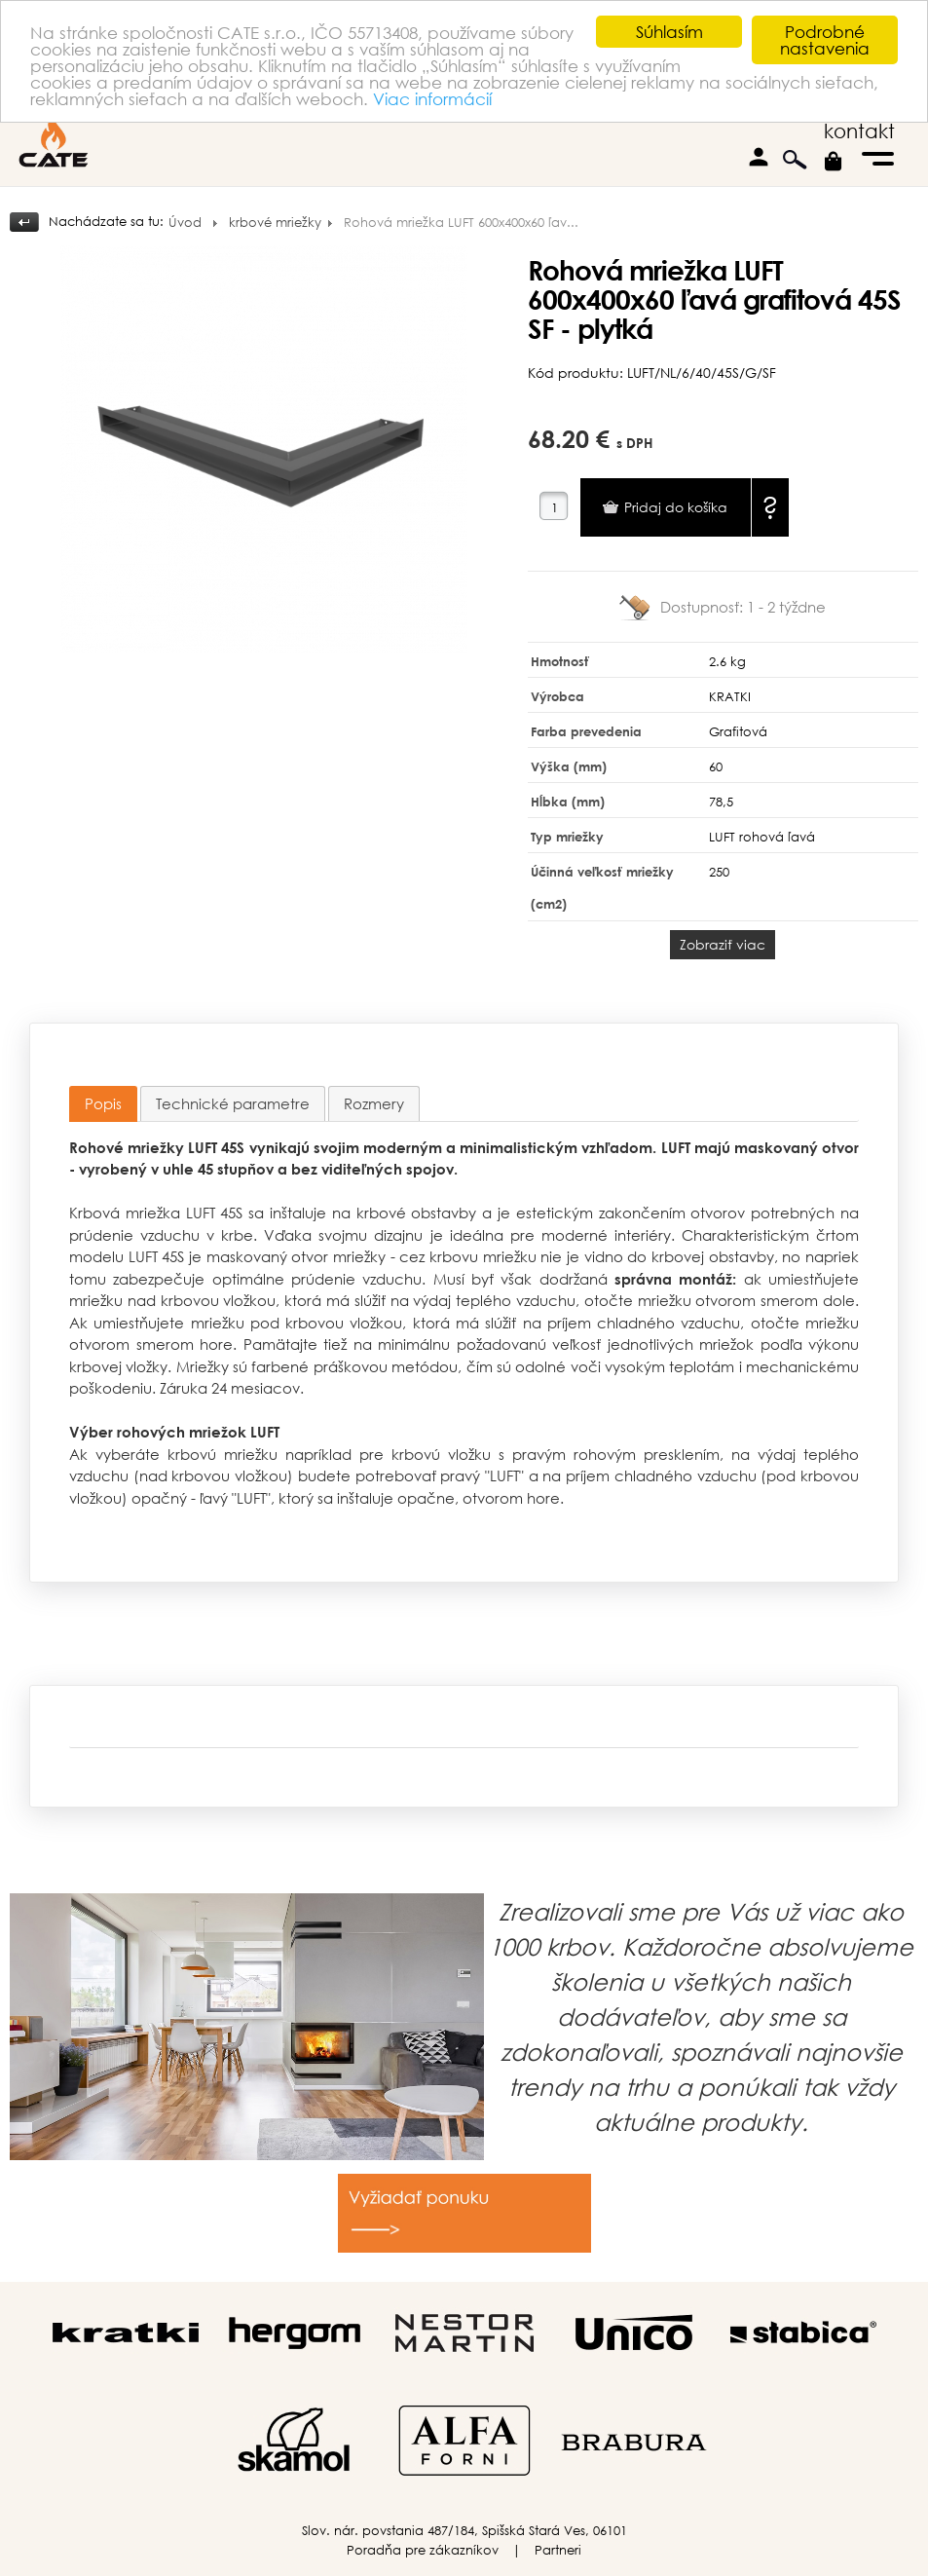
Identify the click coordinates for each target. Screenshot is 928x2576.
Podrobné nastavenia (825, 39)
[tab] (103, 1104)
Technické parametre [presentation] (233, 1103)
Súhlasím (669, 31)
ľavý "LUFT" (235, 1498)
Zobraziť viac (722, 944)
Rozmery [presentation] (374, 1103)
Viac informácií (432, 99)
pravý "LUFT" (482, 1475)
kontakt (859, 131)
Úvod (185, 222)
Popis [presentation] (103, 1103)
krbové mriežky (275, 222)
